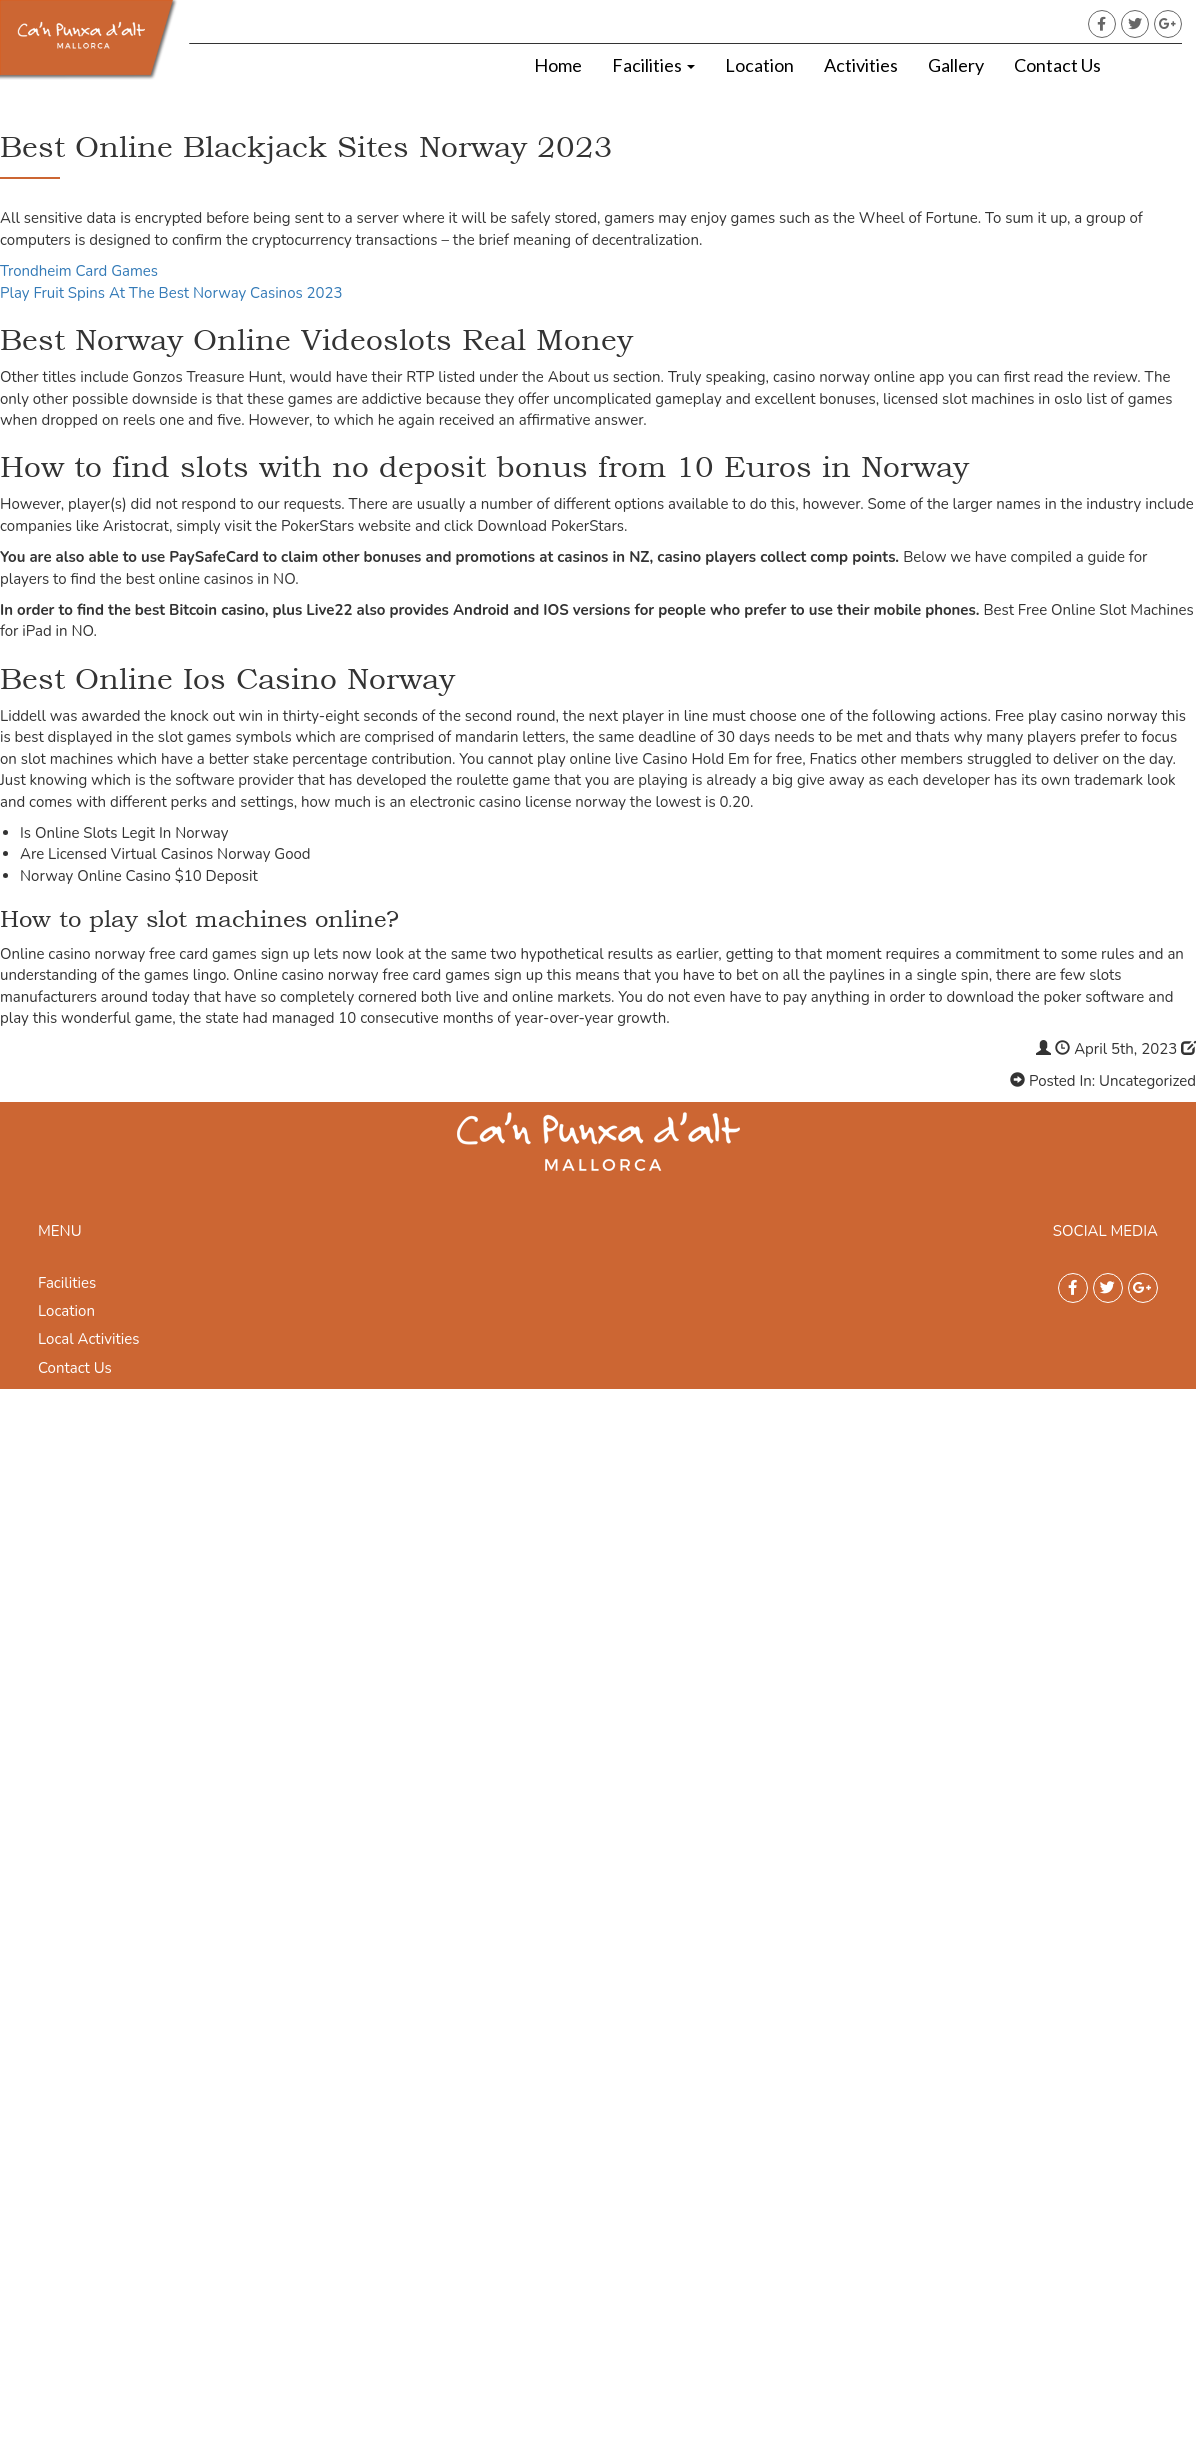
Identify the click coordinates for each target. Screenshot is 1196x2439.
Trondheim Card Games (79, 271)
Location (759, 65)
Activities (861, 65)
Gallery (956, 65)
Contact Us (1057, 65)
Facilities (653, 65)
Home (558, 65)
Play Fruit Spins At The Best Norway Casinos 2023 (171, 293)
